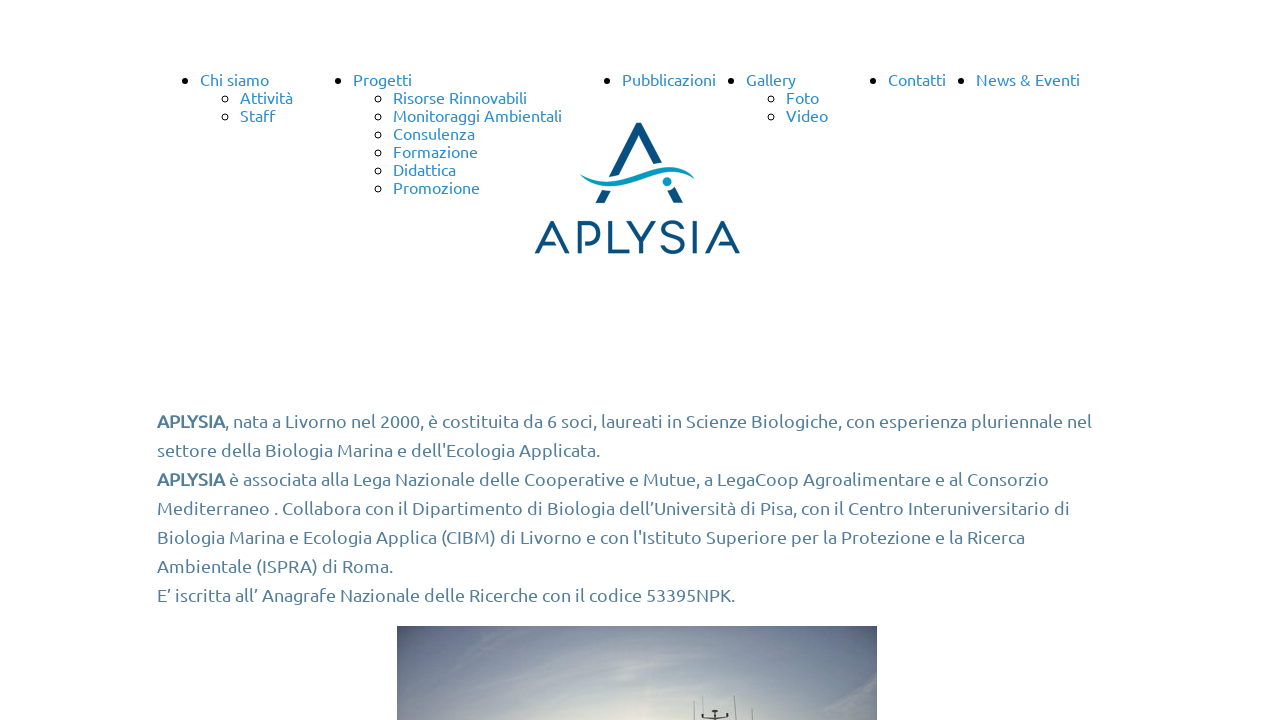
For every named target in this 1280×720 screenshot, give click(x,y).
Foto (802, 97)
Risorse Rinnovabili (460, 97)
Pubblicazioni (669, 79)
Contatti (917, 79)
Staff (257, 115)
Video (807, 115)
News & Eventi (1028, 79)
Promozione (436, 187)
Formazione (435, 151)
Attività (266, 97)
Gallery (771, 79)
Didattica (424, 169)
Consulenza (434, 133)
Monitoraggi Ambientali (477, 115)
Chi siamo (234, 79)
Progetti (382, 79)
